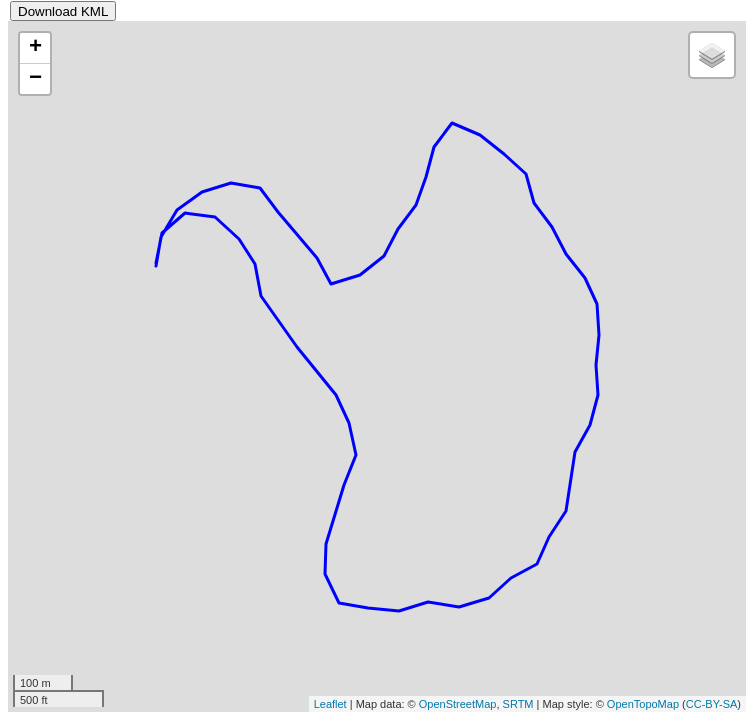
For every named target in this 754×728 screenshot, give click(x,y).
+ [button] (35, 48)
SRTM (518, 704)
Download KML (63, 11)
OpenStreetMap (458, 704)
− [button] (35, 79)
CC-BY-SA (712, 704)
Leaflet (330, 704)
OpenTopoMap (643, 704)
